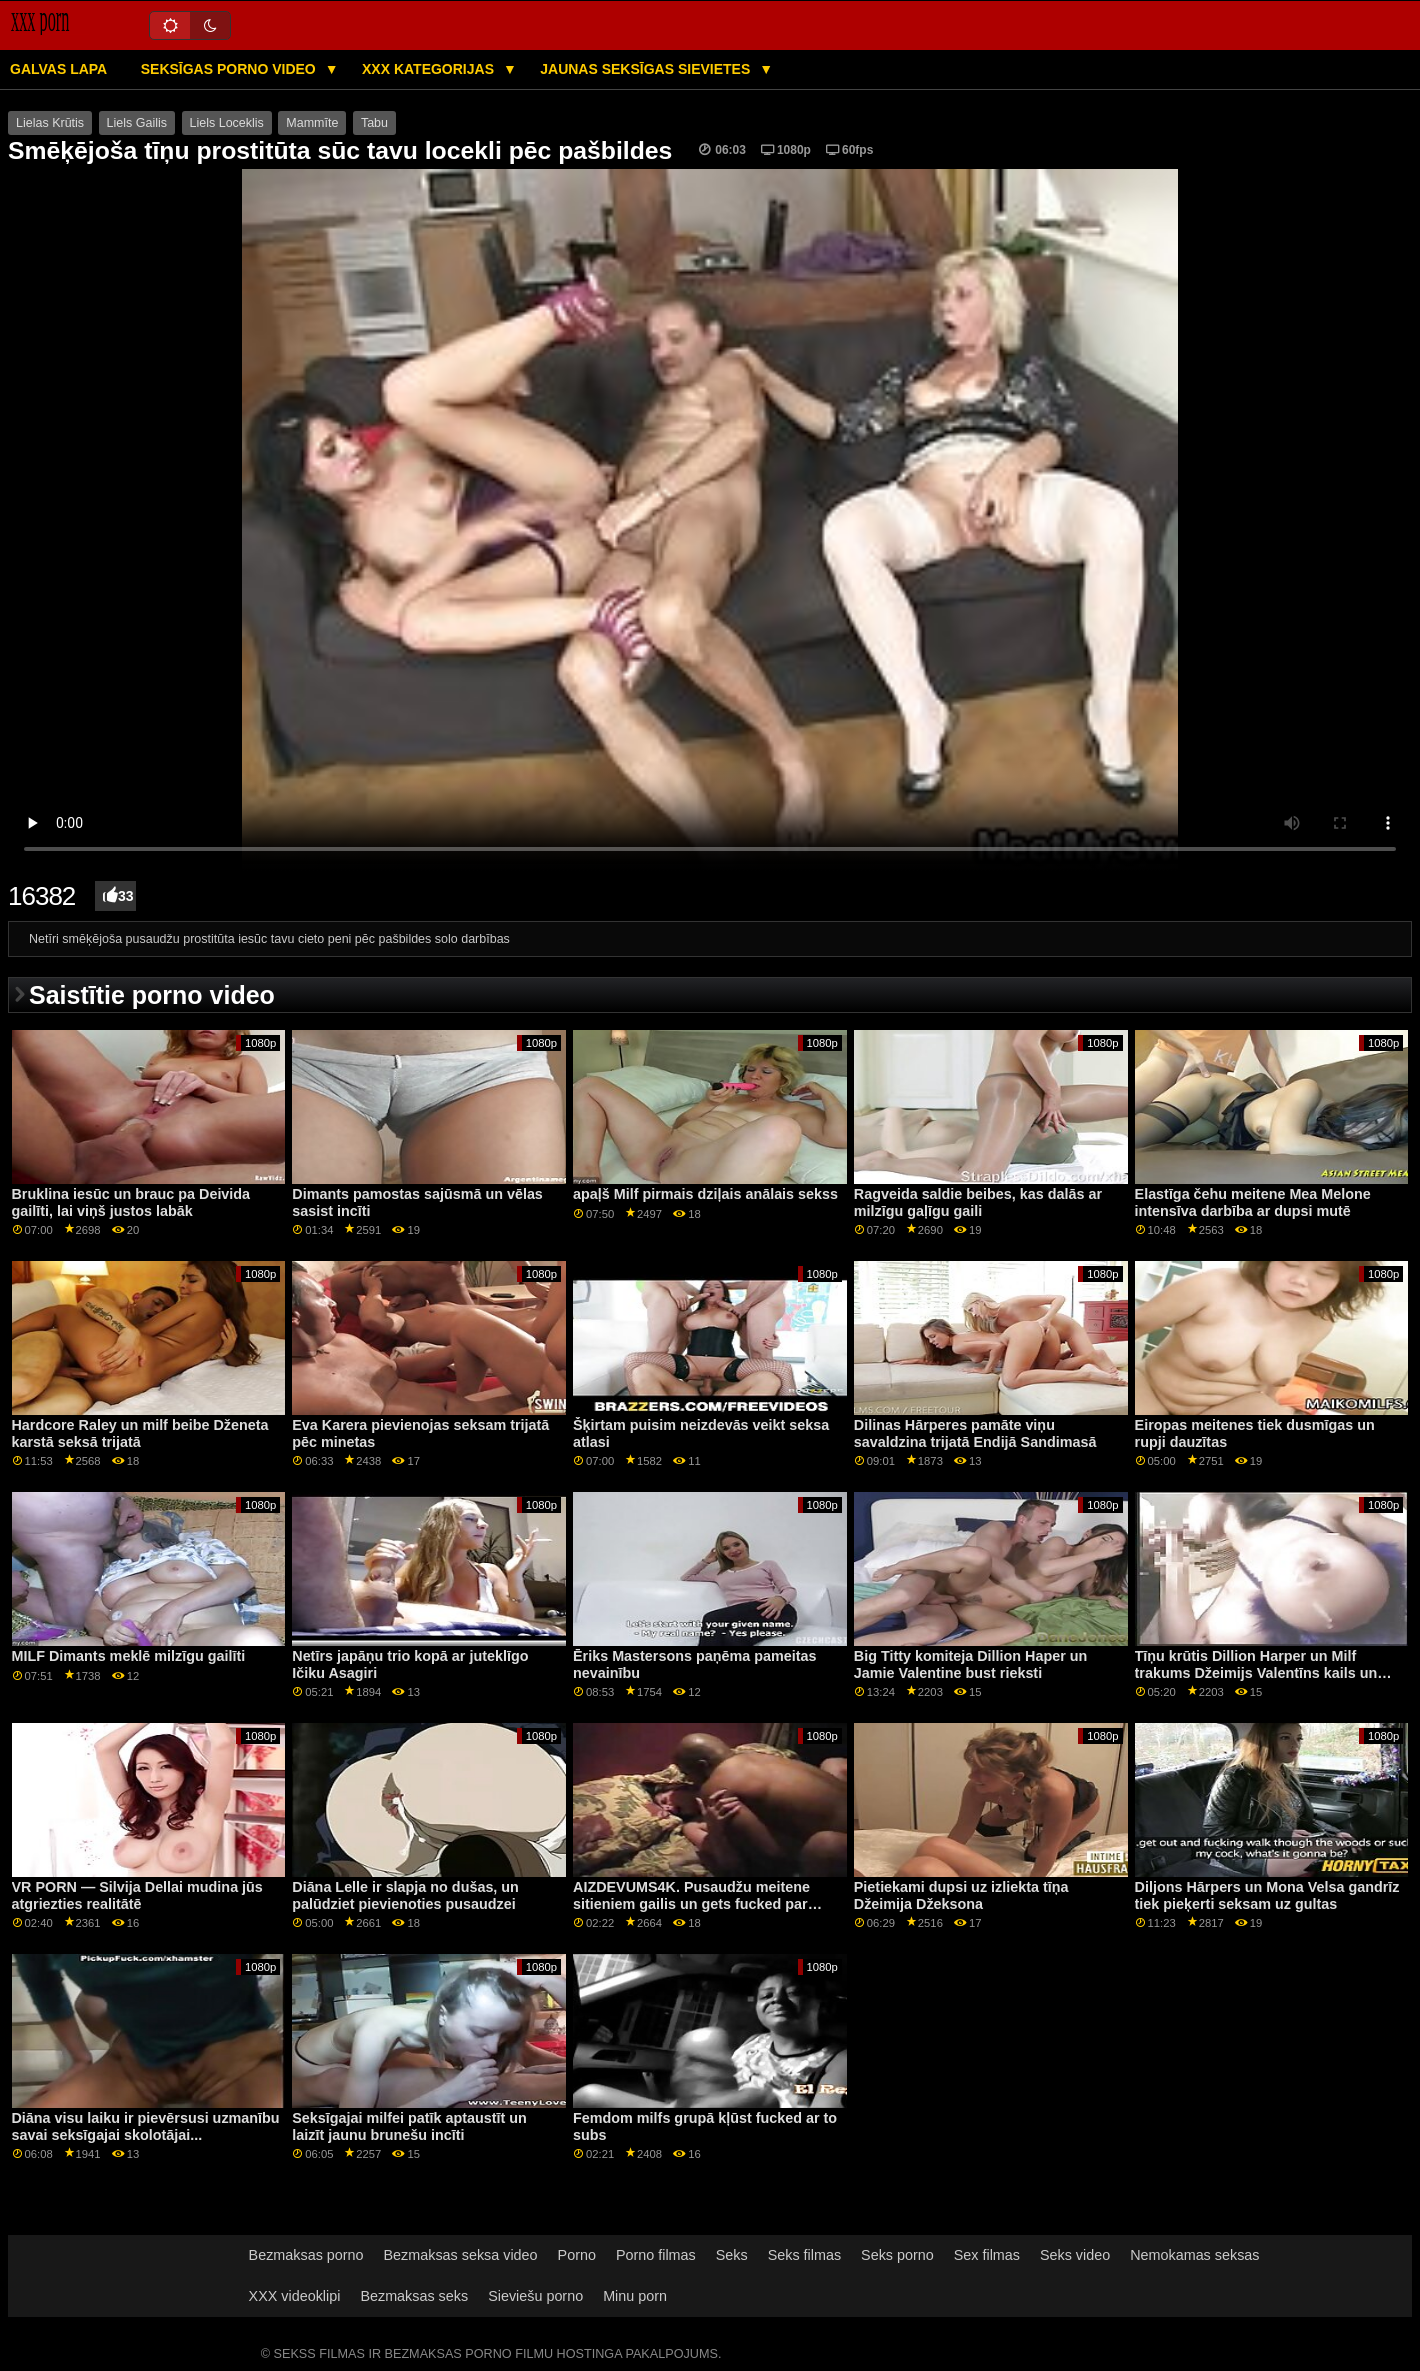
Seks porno (897, 2255)
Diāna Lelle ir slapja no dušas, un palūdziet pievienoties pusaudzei (405, 1895)
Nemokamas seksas (1194, 2255)
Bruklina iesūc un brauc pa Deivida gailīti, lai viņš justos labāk (131, 1202)
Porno (577, 2255)
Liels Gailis (137, 123)
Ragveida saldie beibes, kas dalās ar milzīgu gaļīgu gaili (978, 1202)
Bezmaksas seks (414, 2296)
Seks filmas (804, 2255)
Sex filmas (987, 2255)
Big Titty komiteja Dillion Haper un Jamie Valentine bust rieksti (971, 1664)
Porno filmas (656, 2255)
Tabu (374, 123)
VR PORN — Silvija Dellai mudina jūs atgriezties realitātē (137, 1895)
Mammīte (312, 123)
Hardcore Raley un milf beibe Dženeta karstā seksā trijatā (140, 1433)
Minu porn (635, 2296)
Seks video (1075, 2255)
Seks (732, 2255)
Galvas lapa (58, 69)
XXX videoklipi (295, 2296)
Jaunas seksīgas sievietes (647, 69)
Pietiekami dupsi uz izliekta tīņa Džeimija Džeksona (961, 1895)
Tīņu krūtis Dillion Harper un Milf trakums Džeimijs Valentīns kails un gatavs (1256, 1672)
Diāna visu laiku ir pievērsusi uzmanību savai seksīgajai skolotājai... (146, 2126)
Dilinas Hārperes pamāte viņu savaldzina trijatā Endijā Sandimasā (975, 1433)
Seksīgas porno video (230, 69)
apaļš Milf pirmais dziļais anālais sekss (705, 1194)
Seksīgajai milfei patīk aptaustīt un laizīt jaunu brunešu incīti (409, 2126)
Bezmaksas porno (306, 2255)
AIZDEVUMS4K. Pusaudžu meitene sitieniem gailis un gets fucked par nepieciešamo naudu (691, 1903)
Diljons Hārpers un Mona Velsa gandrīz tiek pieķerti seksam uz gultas (1267, 1895)
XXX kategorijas (430, 69)
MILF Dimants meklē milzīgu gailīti (129, 1656)
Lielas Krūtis (50, 123)
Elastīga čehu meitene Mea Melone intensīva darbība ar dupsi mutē (1253, 1202)
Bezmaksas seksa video (461, 2255)
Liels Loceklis (227, 123)
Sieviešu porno (535, 2296)
